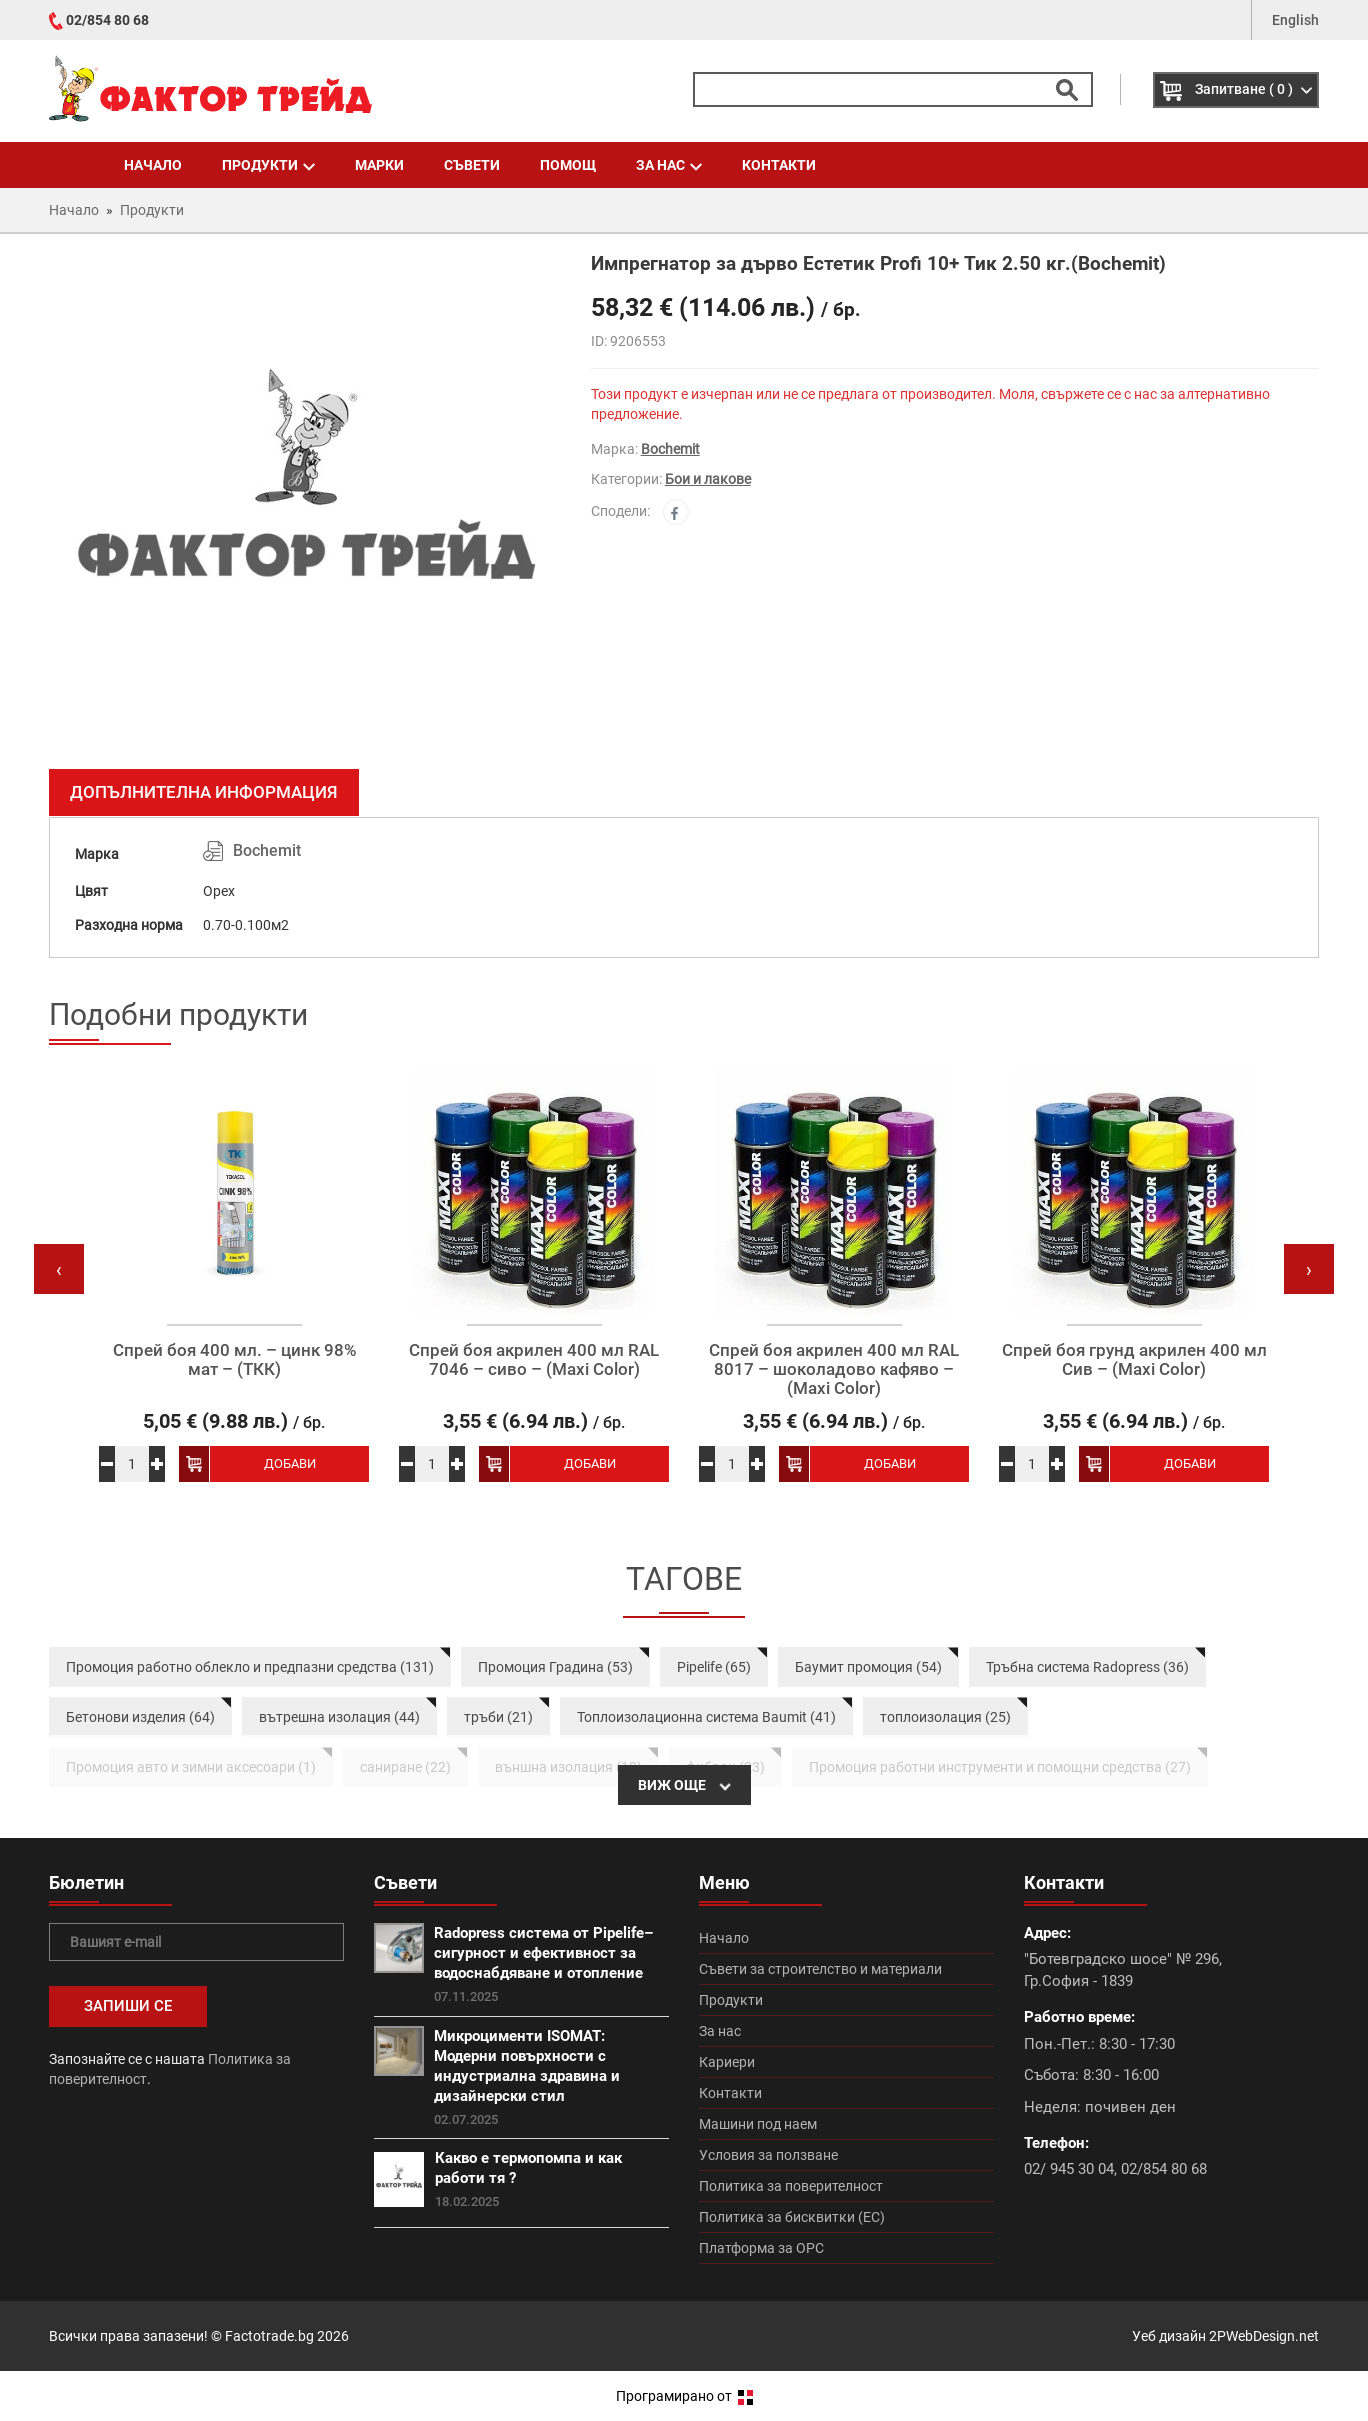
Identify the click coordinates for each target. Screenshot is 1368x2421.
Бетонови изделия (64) (140, 1717)
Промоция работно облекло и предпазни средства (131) (250, 1667)
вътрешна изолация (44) (339, 1717)
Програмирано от (684, 2396)
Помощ (568, 165)
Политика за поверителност (791, 2186)
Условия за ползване (768, 2155)
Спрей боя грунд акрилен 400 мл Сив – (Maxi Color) (1134, 1359)
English (1295, 20)
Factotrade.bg (269, 2336)
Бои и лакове (708, 479)
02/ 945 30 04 (1069, 2169)
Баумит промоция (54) (868, 1667)
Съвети (472, 165)
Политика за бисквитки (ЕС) (792, 2217)
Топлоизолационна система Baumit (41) (706, 1717)
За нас (669, 165)
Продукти (268, 165)
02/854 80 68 (107, 20)
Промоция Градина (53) (555, 1667)
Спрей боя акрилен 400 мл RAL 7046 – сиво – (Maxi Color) (534, 1359)
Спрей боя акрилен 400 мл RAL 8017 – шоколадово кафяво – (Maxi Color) (834, 1369)
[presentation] (59, 1269)
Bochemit (670, 449)
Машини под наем (758, 2124)
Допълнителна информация (204, 792)
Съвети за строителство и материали (820, 1969)
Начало (153, 165)
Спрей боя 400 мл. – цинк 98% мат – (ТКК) (234, 1359)
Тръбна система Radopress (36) (1087, 1667)
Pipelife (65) (714, 1667)
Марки (379, 165)
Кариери (727, 2062)
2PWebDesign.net (1264, 2336)
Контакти (779, 165)
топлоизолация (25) (945, 1717)
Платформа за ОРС (761, 2248)
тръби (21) (498, 1717)
